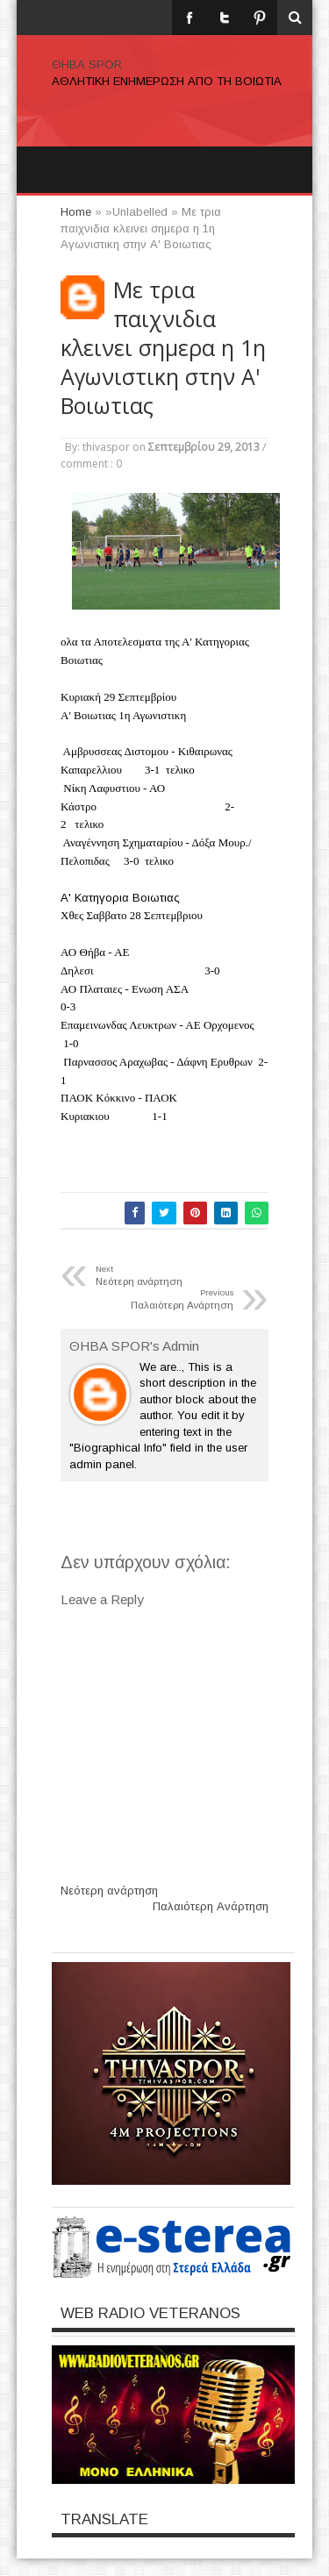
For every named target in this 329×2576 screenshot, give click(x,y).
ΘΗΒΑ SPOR (87, 64)
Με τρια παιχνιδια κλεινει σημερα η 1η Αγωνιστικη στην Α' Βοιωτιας (163, 347)
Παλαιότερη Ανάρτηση (210, 1906)
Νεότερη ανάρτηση (109, 1890)
